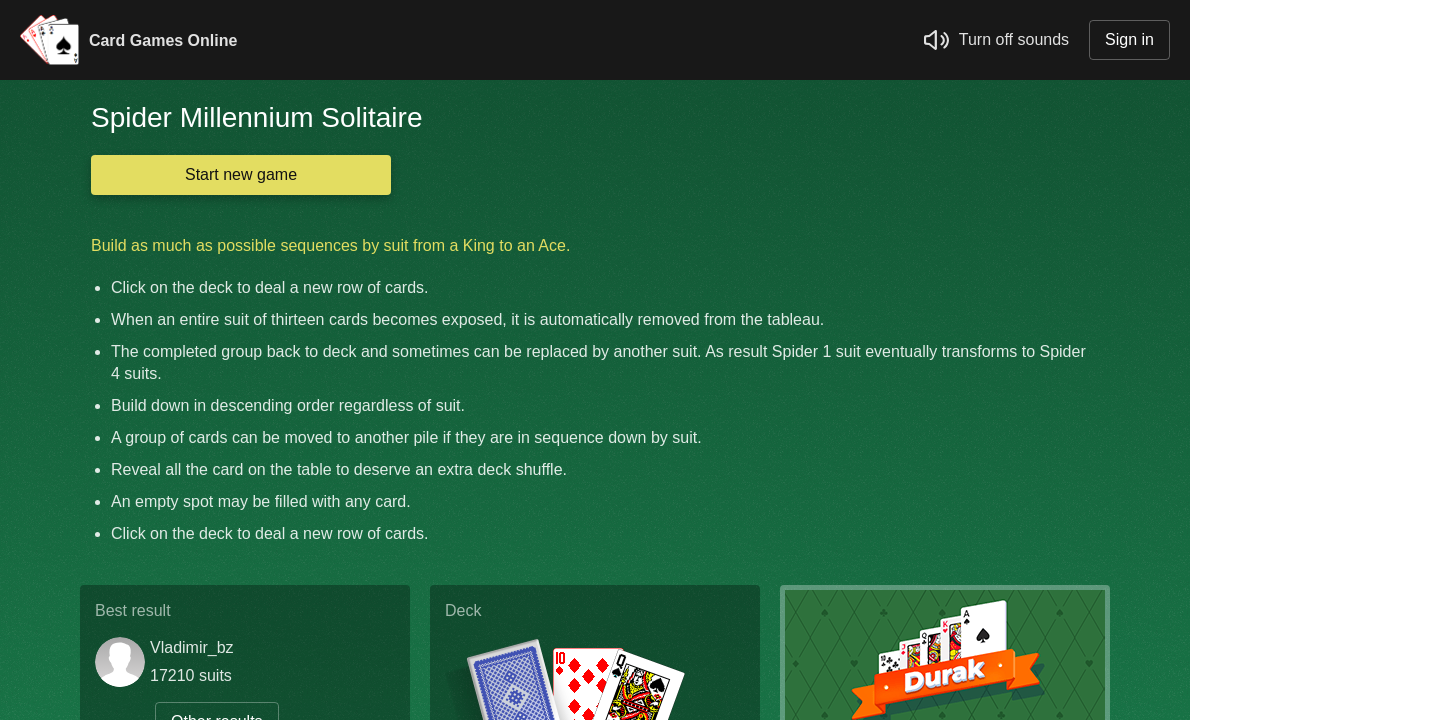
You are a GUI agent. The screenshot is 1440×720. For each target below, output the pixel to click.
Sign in (1129, 39)
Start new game (241, 174)
